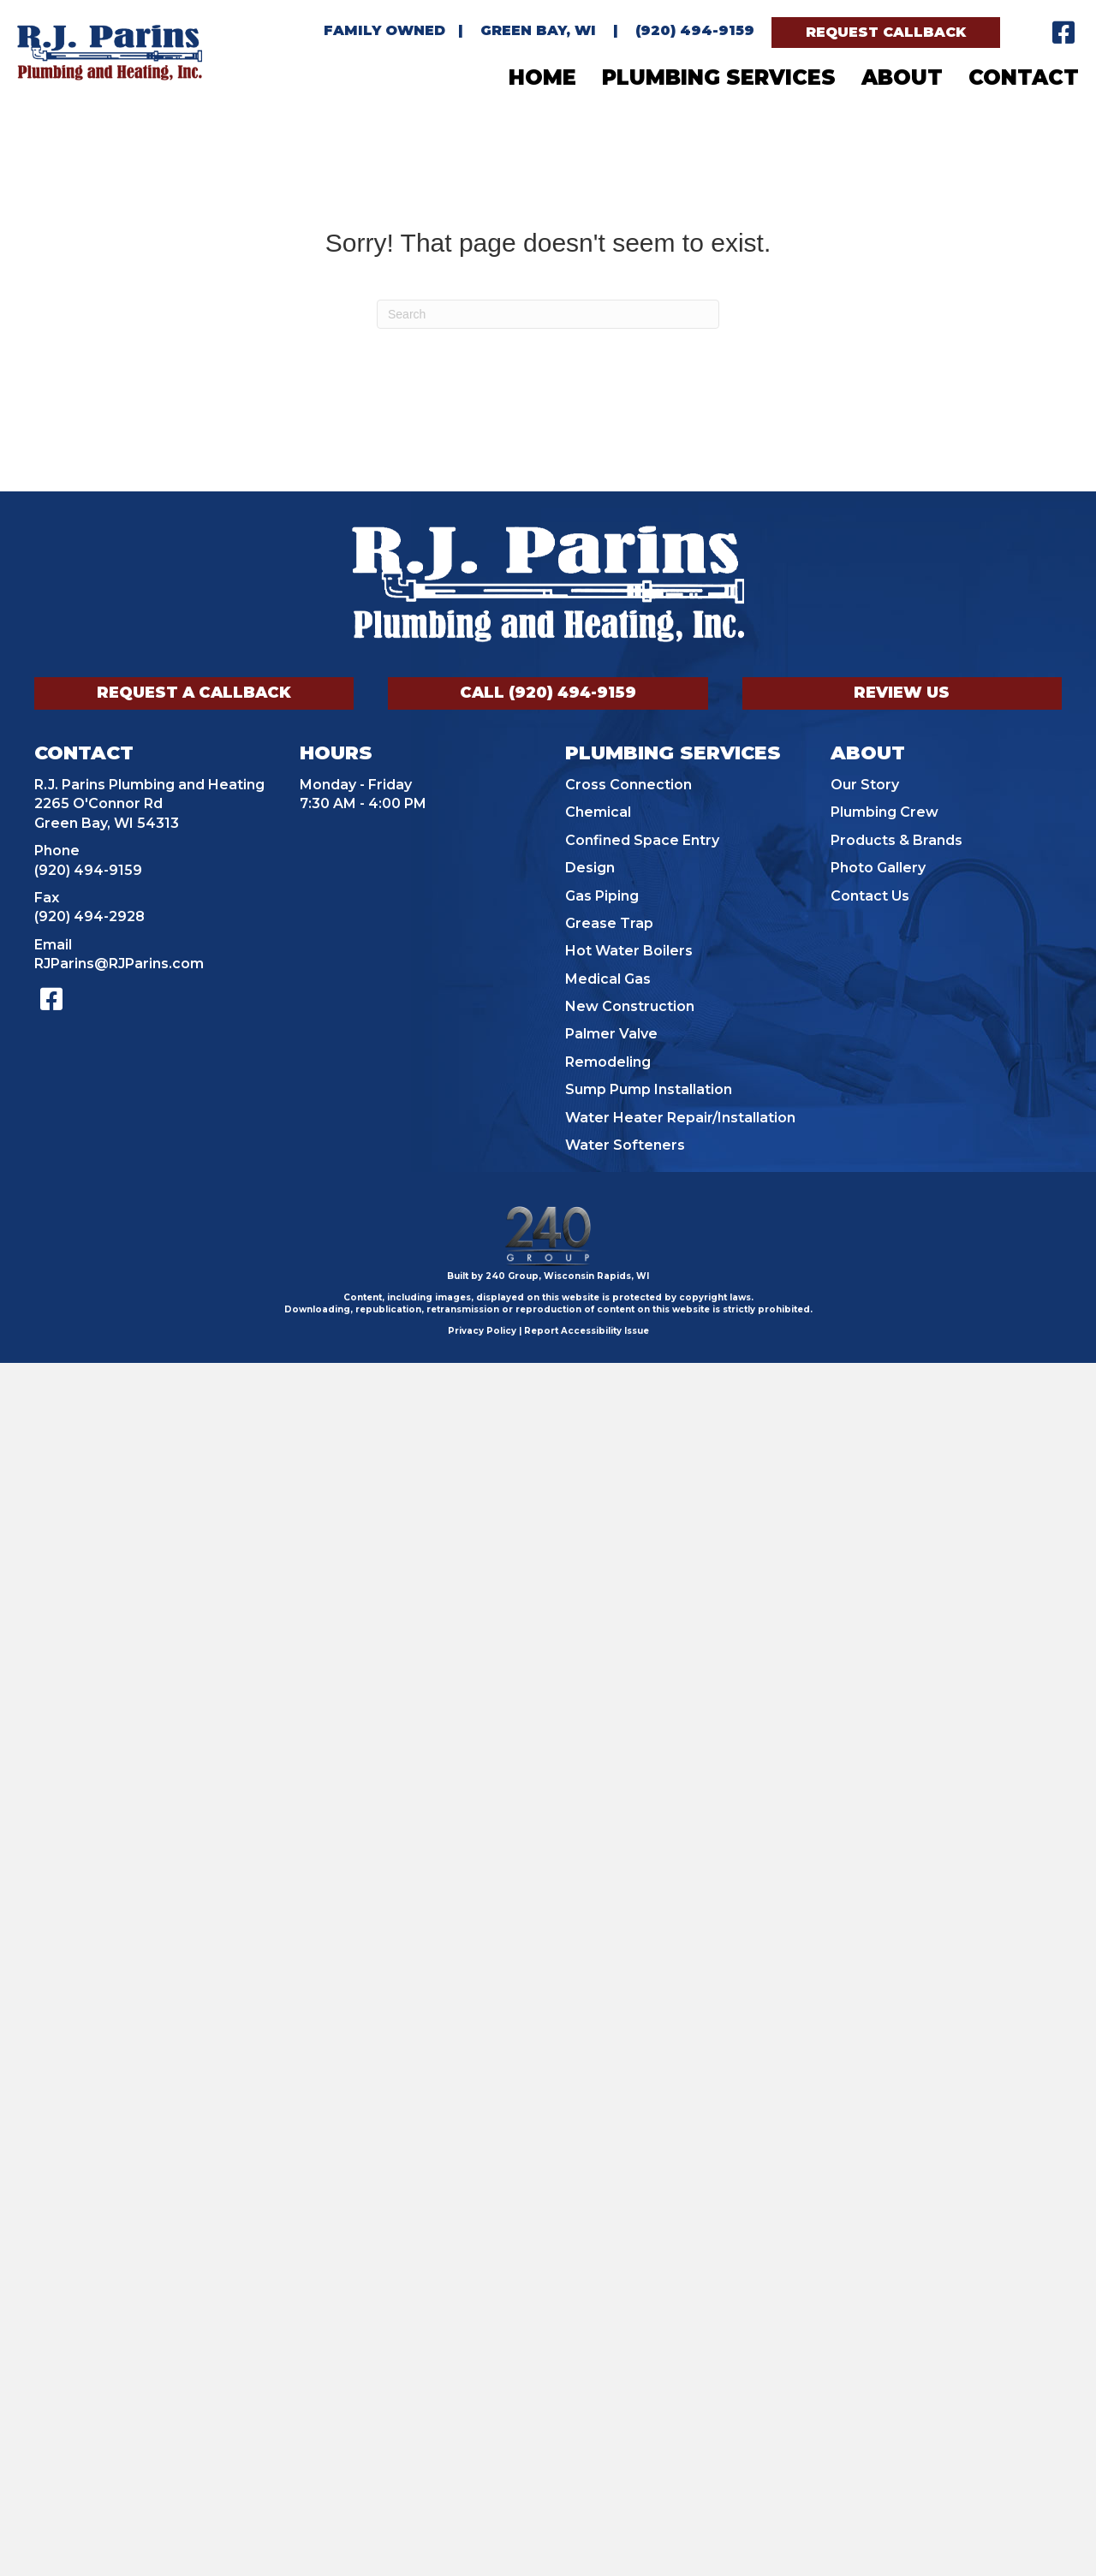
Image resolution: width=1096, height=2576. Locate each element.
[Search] (548, 314)
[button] (885, 32)
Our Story (865, 784)
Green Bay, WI (538, 30)
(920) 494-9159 (694, 30)
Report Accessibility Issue (586, 1330)
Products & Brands (896, 840)
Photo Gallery (878, 868)
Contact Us (870, 896)
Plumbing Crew (884, 812)
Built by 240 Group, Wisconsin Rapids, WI (548, 1276)
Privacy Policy (482, 1330)
